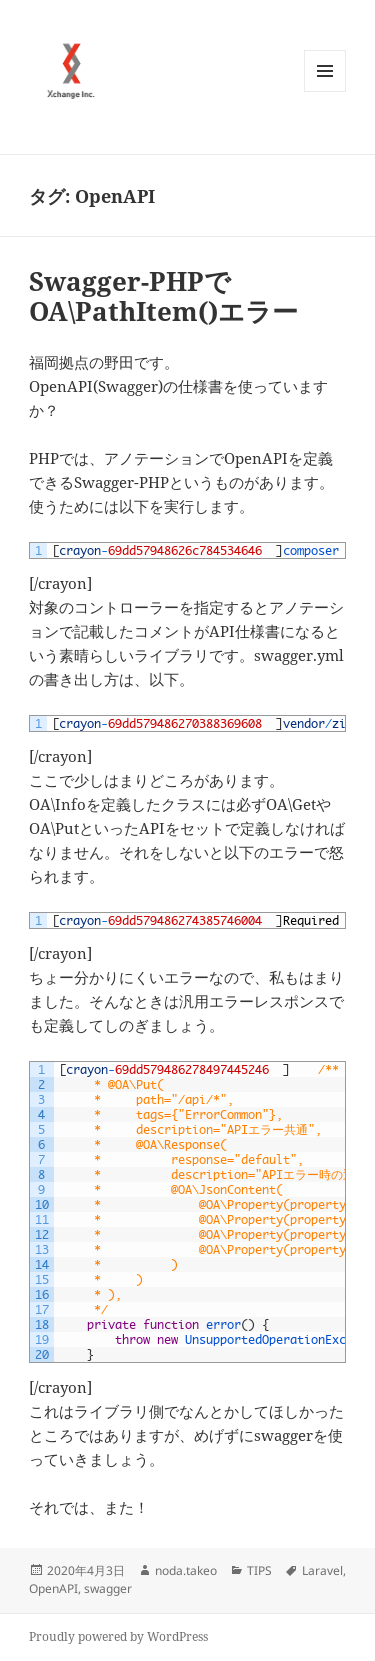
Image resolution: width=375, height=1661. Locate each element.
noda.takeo (186, 1570)
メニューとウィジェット (325, 91)
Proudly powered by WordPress (118, 1636)
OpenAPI (53, 1588)
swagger (108, 1588)
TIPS (259, 1570)
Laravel (322, 1570)
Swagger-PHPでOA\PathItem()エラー (163, 296)
